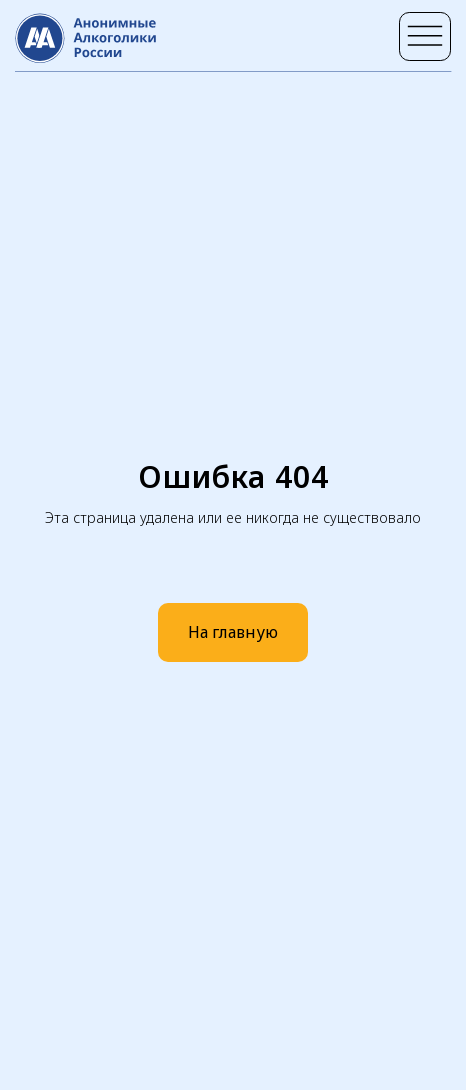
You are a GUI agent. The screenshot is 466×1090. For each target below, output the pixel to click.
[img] (425, 37)
